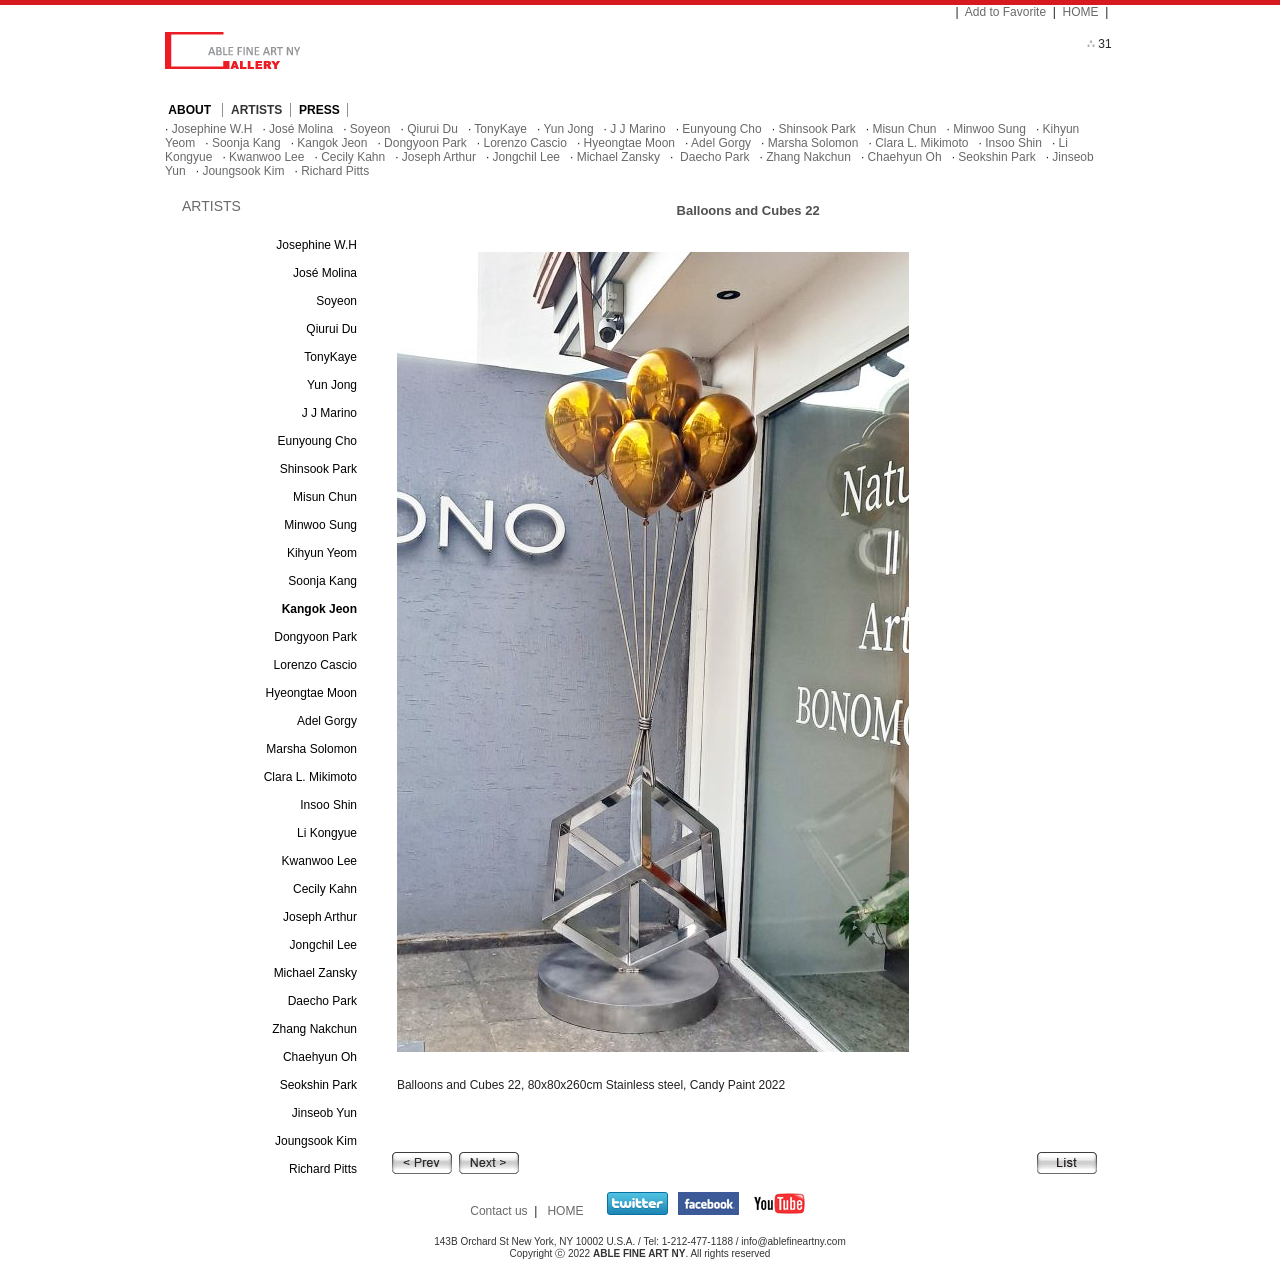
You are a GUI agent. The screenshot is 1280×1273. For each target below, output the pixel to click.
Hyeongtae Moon (629, 143)
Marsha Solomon (813, 143)
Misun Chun (904, 129)
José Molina (301, 129)
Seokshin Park (996, 157)
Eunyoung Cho (721, 129)
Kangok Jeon (332, 143)
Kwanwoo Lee (266, 157)
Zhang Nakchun (808, 157)
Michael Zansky (618, 157)
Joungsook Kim (243, 171)
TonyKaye (500, 129)
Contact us (498, 1211)
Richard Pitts (335, 171)
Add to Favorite (1005, 12)
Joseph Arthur (439, 157)
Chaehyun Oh (905, 157)
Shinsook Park (816, 129)
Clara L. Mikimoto (921, 143)
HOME (1081, 12)
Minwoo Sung (989, 129)
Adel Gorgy (721, 143)
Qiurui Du (432, 129)
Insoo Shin (1013, 143)
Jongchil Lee (526, 157)
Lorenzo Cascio (525, 143)
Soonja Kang (246, 143)
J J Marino (637, 129)
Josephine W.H (212, 129)
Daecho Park (713, 157)
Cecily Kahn (353, 157)
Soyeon (370, 129)
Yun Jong (569, 129)
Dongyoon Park (425, 143)
